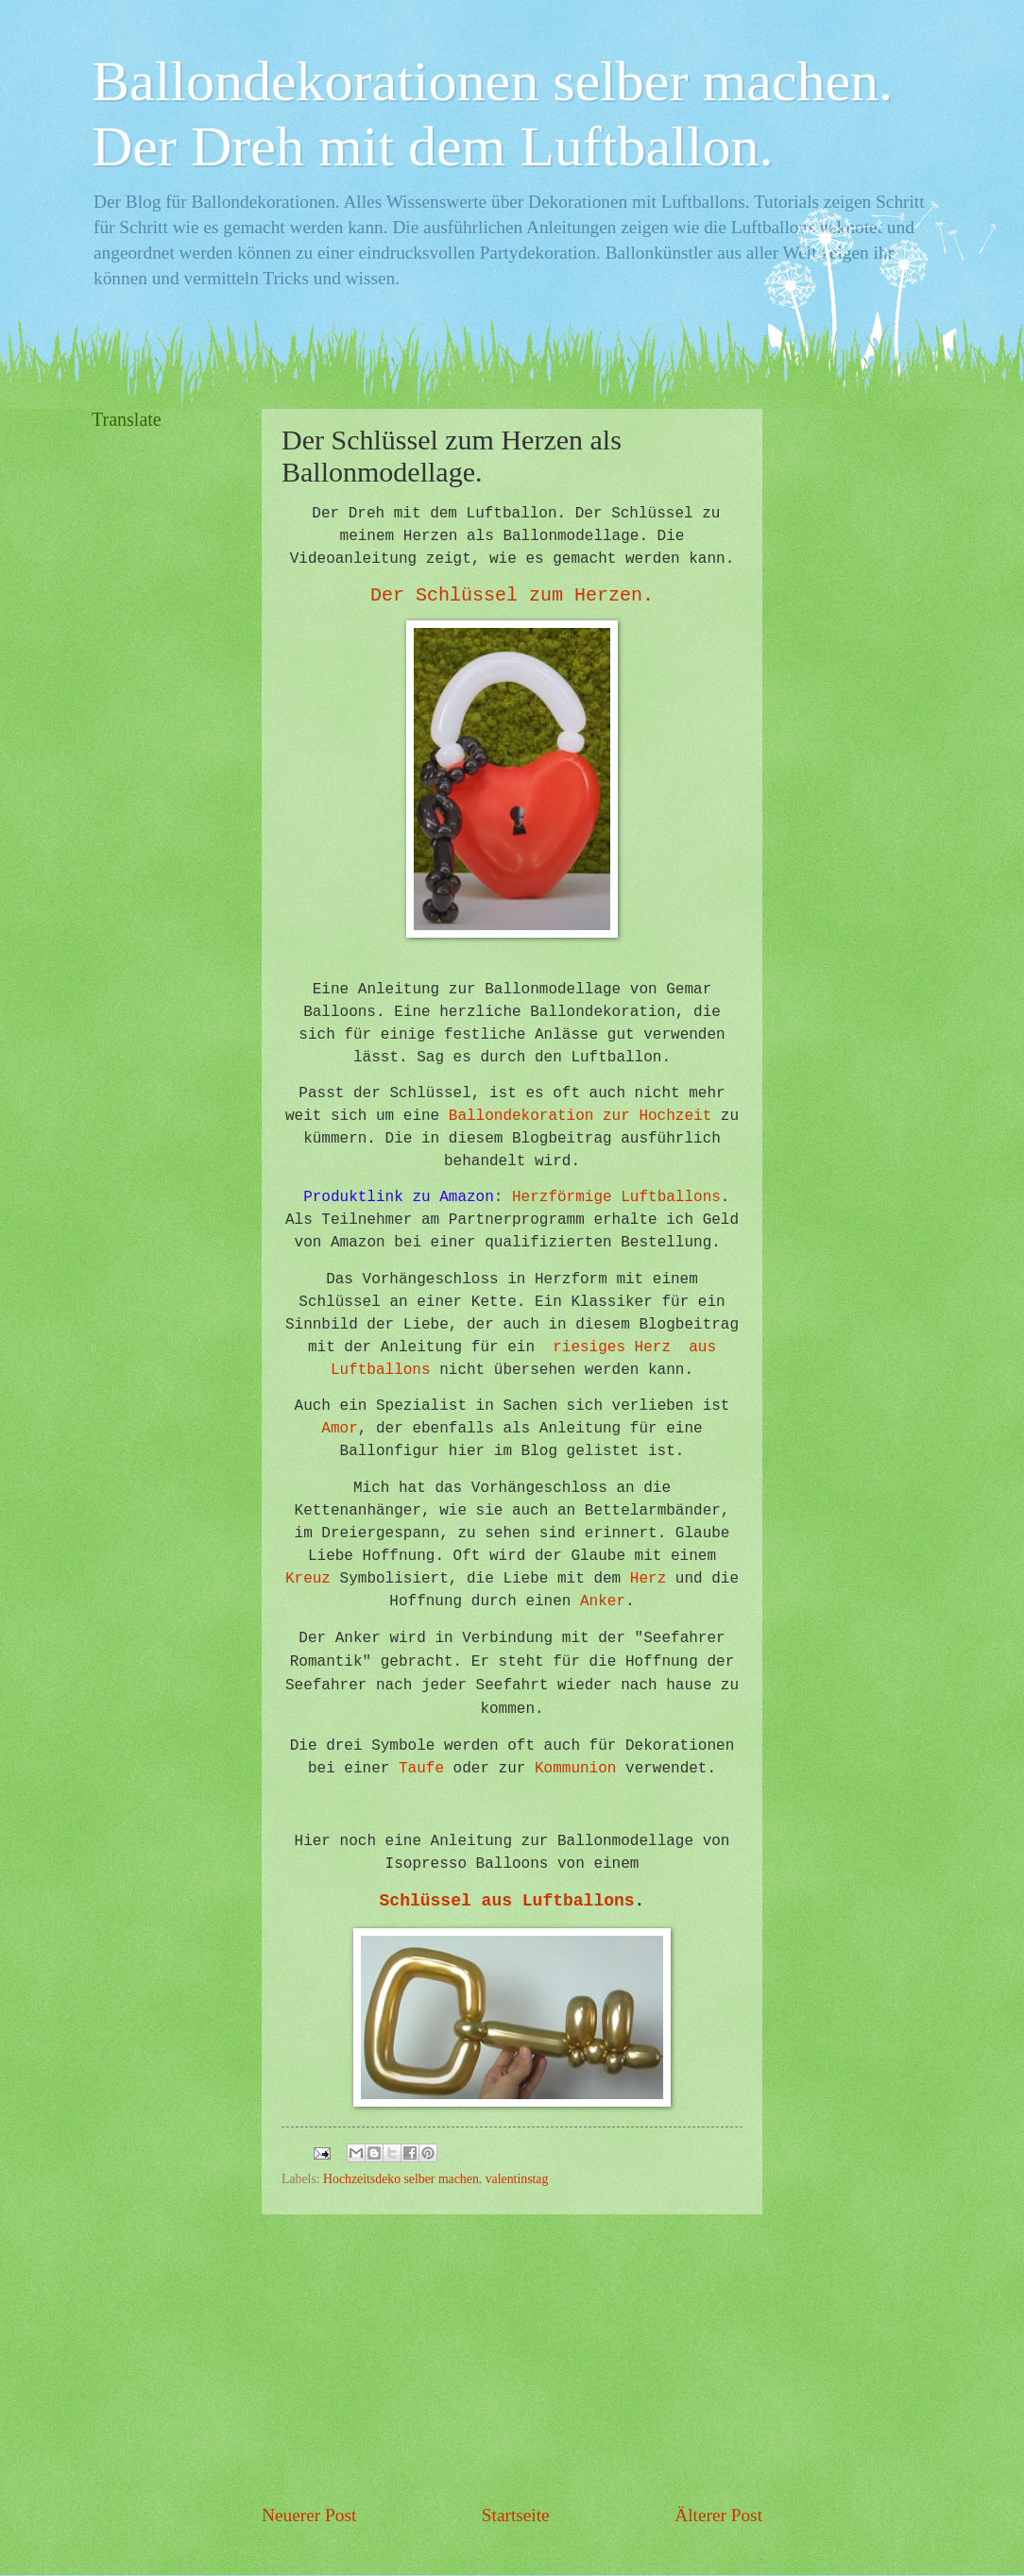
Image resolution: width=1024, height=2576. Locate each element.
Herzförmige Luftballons (616, 1197)
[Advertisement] (512, 2359)
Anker (602, 1601)
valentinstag (517, 2179)
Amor (339, 1428)
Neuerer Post (309, 2515)
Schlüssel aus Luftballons (507, 1900)
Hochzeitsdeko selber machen (401, 2179)
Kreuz (308, 1578)
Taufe (421, 1768)
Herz (648, 1578)
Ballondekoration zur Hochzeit (580, 1116)
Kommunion (575, 1768)
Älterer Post (718, 2515)
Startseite (516, 2515)
